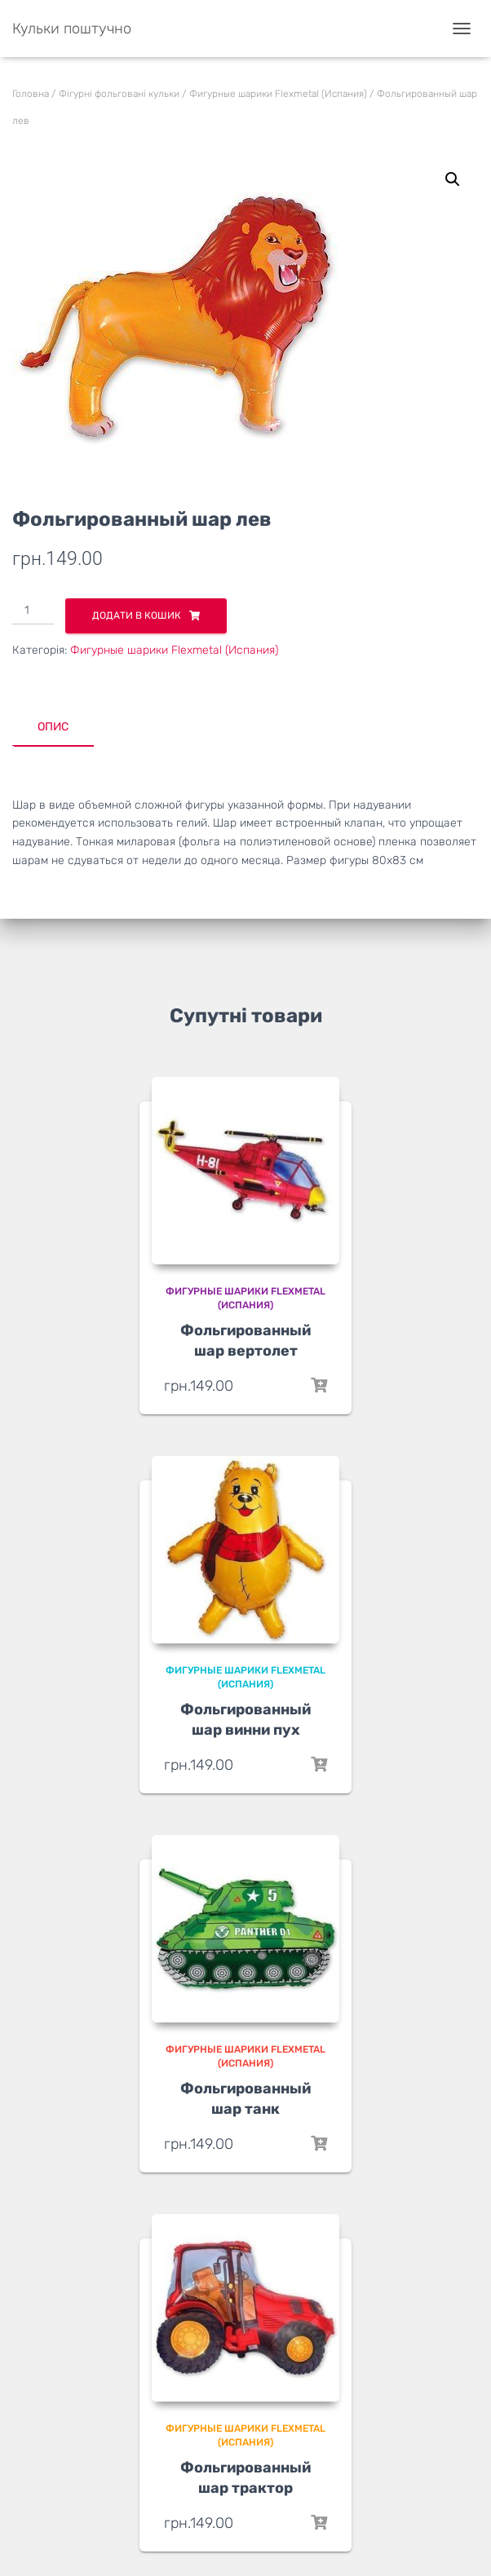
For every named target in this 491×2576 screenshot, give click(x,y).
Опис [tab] (53, 727)
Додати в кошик (136, 615)
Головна (30, 93)
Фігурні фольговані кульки (119, 93)
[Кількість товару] (33, 611)
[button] (452, 179)
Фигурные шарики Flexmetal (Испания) (278, 93)
